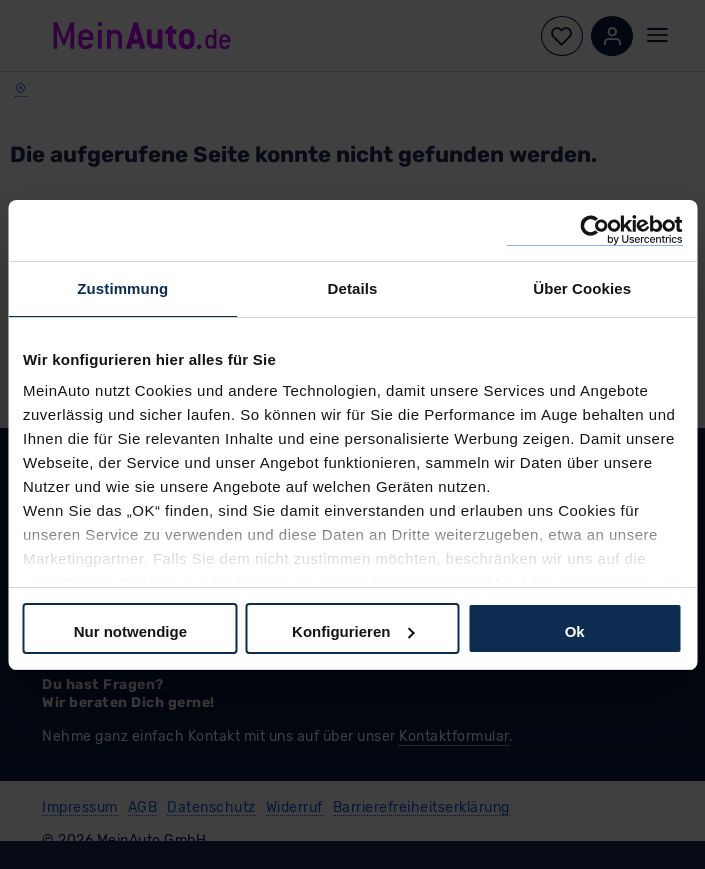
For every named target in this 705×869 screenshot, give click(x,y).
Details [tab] (353, 288)
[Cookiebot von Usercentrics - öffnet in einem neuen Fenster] (594, 230)
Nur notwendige (130, 631)
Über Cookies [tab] (582, 288)
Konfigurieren (353, 631)
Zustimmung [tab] (122, 288)
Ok (575, 631)
